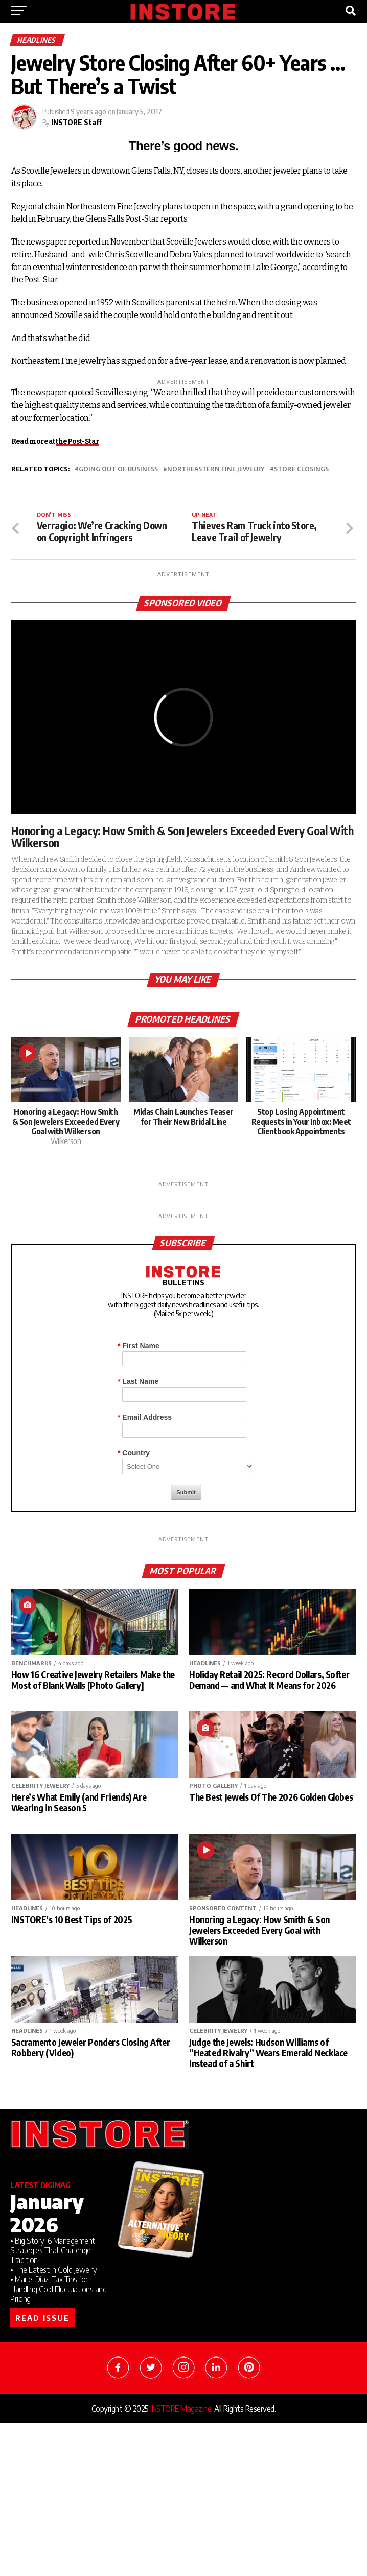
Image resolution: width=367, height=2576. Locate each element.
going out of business (118, 469)
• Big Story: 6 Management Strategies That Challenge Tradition (52, 2250)
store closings (301, 469)
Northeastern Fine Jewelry (216, 469)
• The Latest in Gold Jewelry (53, 2270)
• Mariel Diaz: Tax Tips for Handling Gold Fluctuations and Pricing (58, 2289)
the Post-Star (77, 441)
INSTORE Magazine (180, 2408)
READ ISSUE (42, 2317)
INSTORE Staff (76, 122)
